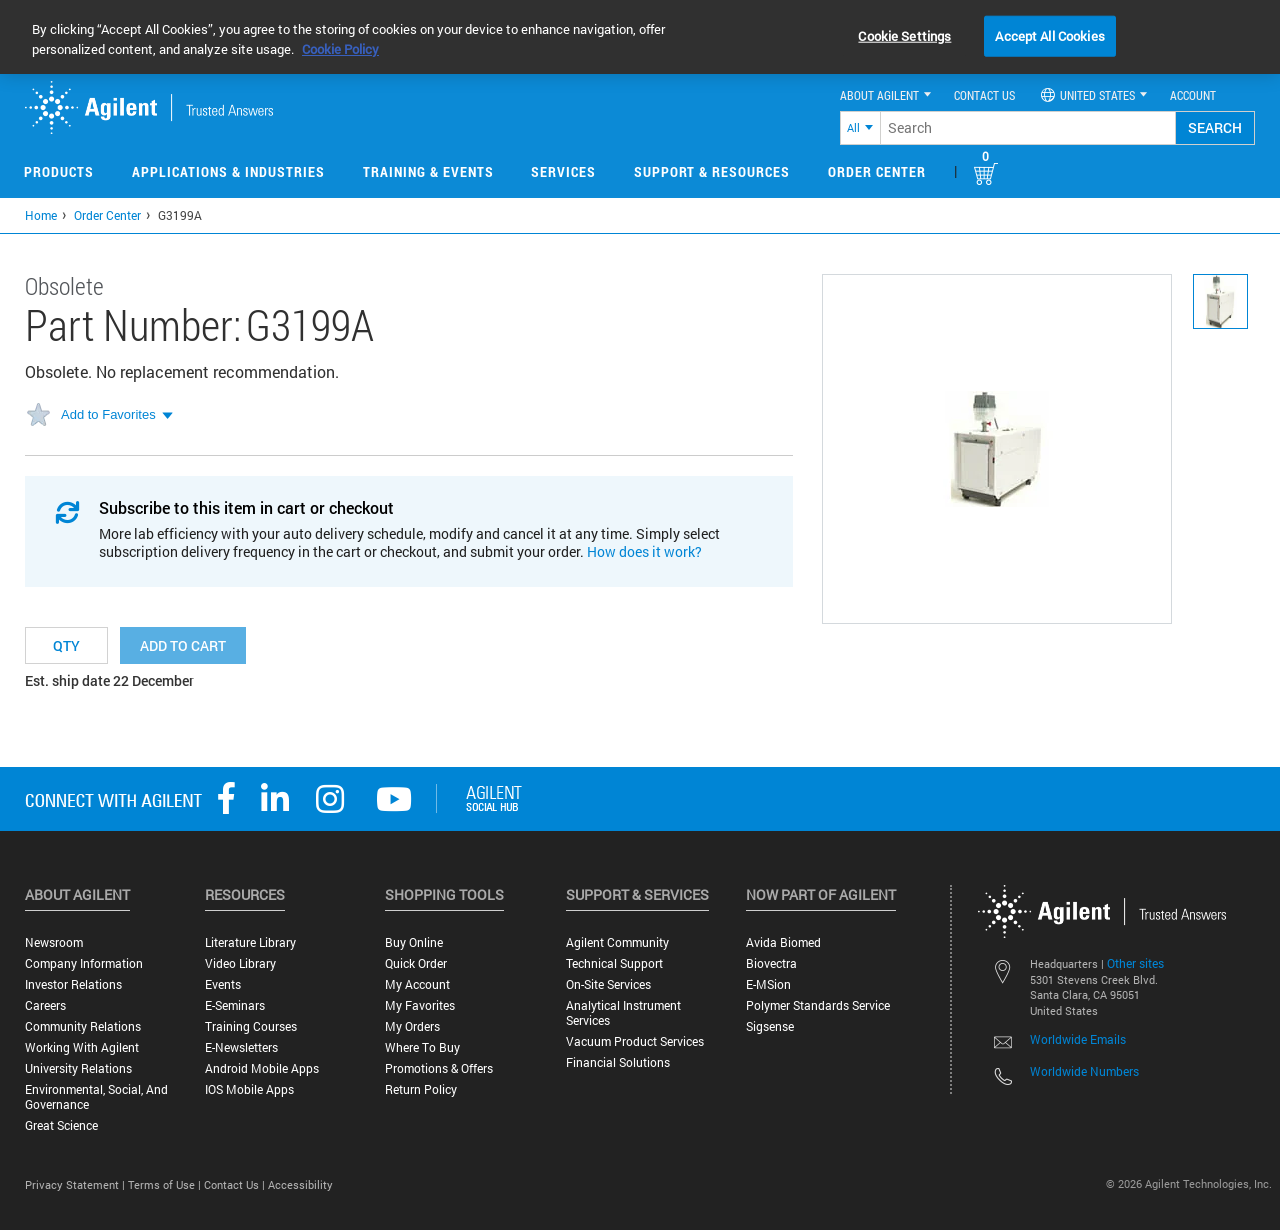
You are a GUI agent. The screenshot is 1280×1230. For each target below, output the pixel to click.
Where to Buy (422, 1047)
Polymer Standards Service (818, 1005)
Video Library (240, 963)
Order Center (877, 171)
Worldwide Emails (1078, 1039)
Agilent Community (617, 942)
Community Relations (83, 1026)
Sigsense (770, 1026)
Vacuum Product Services (635, 1041)
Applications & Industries (228, 171)
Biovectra (771, 963)
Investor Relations (73, 984)
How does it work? (644, 551)
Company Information (84, 963)
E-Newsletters (241, 1047)
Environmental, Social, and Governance (96, 1097)
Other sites (1135, 963)
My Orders (412, 1026)
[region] (640, 37)
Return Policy (421, 1089)
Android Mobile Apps (262, 1068)
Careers (45, 1005)
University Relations (78, 1068)
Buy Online (414, 942)
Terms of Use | (166, 1184)
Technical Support (614, 963)
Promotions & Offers (439, 1068)
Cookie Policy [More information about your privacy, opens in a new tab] (340, 49)
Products (59, 171)
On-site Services (608, 984)
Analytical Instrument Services (623, 1013)
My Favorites (420, 1005)
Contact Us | (236, 1184)
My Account (417, 984)
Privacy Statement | (76, 1184)
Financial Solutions (618, 1062)
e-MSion (768, 984)
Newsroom (54, 942)
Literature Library (250, 942)
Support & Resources (712, 171)
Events (223, 984)
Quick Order (416, 963)
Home (41, 215)
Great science (61, 1125)
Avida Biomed (783, 942)
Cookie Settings (904, 35)
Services (563, 171)
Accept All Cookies (1049, 35)
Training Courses (251, 1026)
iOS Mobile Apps (249, 1089)
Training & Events (428, 171)
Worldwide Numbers (1084, 1071)
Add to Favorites (108, 414)
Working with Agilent (82, 1047)
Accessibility (300, 1184)
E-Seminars (235, 1005)
